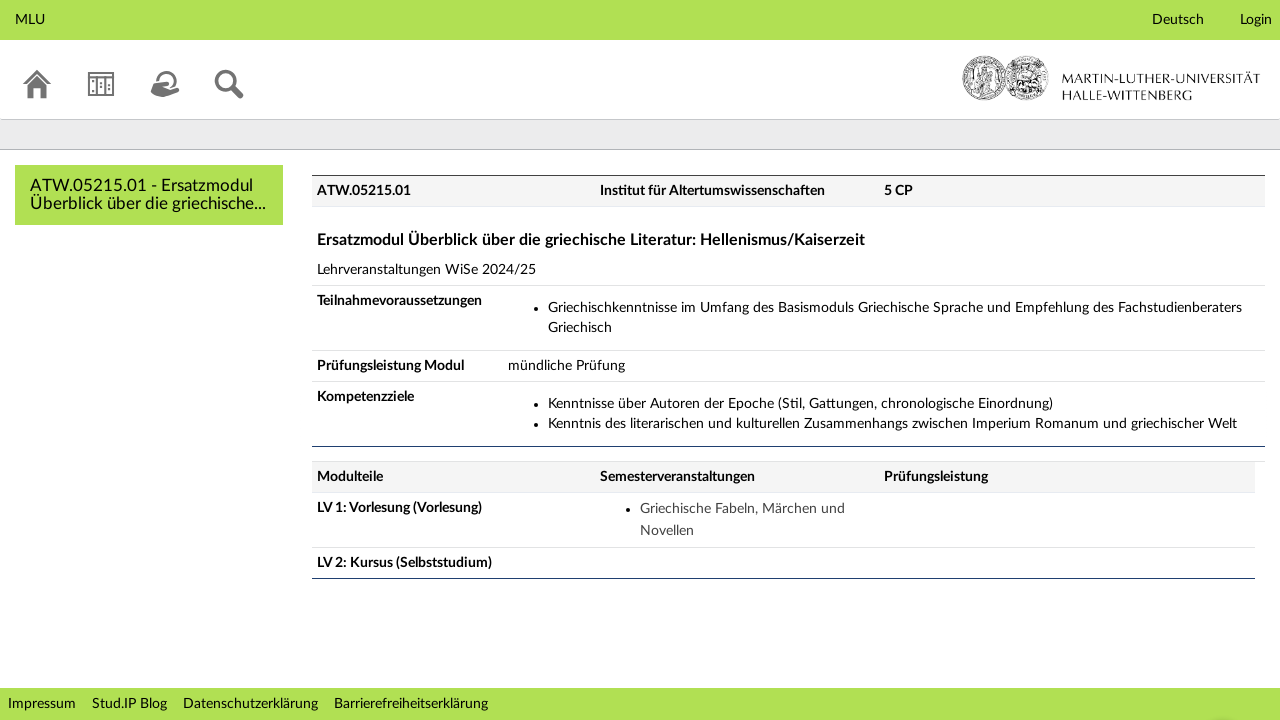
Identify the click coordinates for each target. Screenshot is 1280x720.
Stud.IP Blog (129, 704)
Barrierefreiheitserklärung (411, 704)
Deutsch (1178, 20)
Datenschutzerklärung (250, 704)
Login (1256, 20)
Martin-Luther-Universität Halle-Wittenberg (1111, 78)
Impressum (42, 704)
